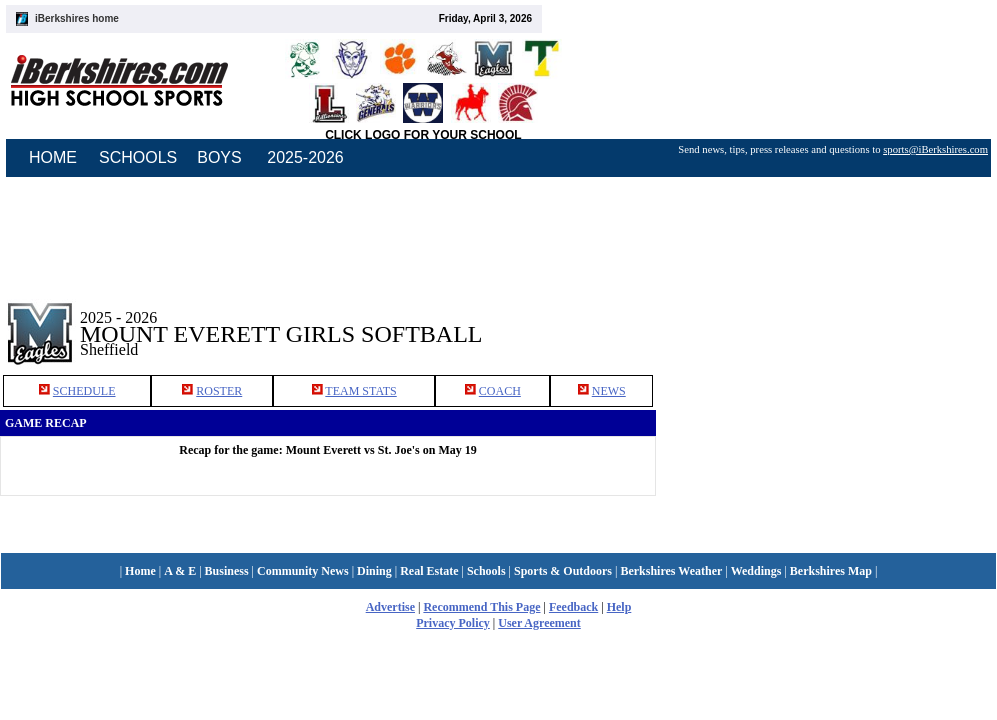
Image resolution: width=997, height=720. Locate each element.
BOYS (219, 157)
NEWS (609, 391)
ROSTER (219, 391)
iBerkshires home (77, 18)
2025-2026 (305, 157)
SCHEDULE (84, 391)
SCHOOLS (138, 157)
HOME (53, 157)
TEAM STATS (360, 391)
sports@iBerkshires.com (935, 149)
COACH (500, 391)
